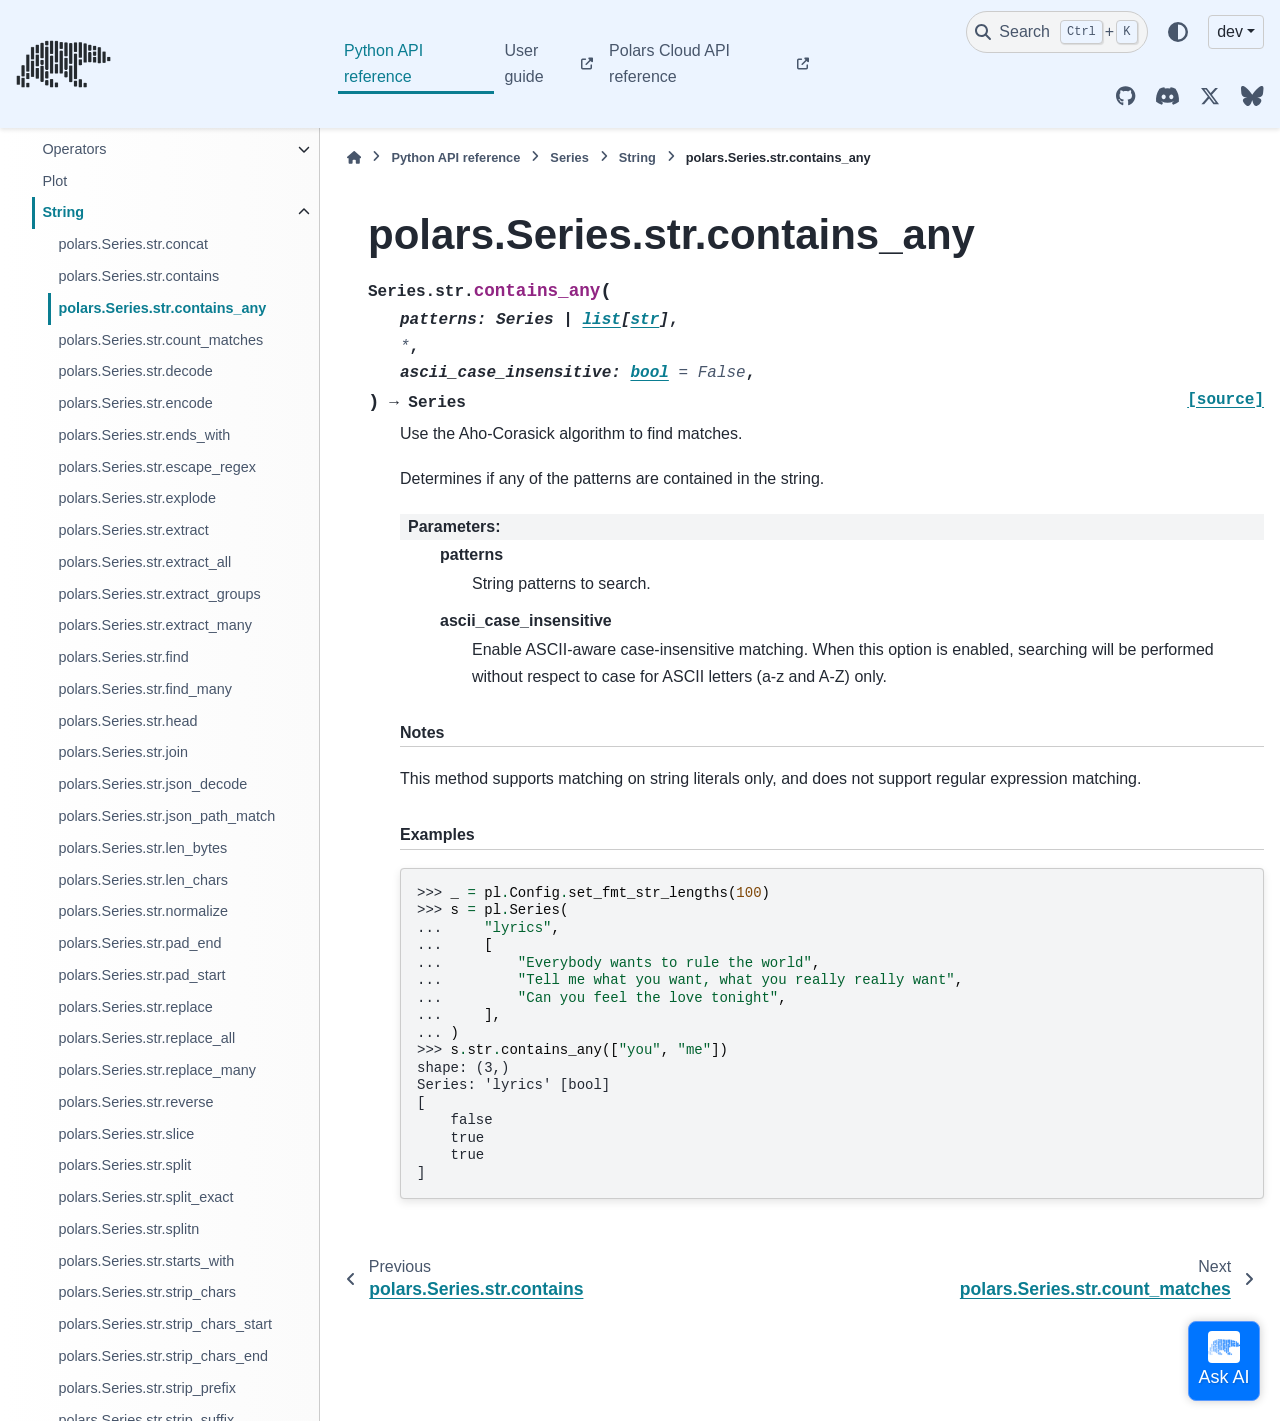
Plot (54, 181)
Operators (74, 149)
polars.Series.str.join (123, 752)
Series (569, 157)
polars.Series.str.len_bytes (142, 848)
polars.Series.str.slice (126, 1134)
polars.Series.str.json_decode (152, 784)
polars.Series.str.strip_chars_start (165, 1324)
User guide (523, 63)
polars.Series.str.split (124, 1165)
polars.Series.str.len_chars (143, 880)
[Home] (354, 157)
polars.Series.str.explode (137, 498)
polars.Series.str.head (127, 721)
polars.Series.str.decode (135, 371)
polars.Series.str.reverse (135, 1102)
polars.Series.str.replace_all (146, 1038)
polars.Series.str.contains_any (162, 308)
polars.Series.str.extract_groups (159, 594)
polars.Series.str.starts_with (146, 1261)
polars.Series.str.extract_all (144, 562)
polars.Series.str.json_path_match (166, 816)
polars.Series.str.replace (135, 1007)
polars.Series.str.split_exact (145, 1197)
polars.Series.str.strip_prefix (147, 1388)
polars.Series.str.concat (133, 244)
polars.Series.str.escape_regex (157, 467)
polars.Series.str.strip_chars (147, 1292)
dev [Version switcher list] (1230, 31)
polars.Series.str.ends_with (144, 435)
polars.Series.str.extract (133, 530)
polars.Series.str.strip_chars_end (163, 1356)
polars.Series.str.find (123, 657)
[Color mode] (1178, 32)
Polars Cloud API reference (669, 63)
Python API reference (383, 63)
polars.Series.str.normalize (143, 911)
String (63, 212)
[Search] (1057, 32)
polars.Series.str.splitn (128, 1229)
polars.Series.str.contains (138, 276)
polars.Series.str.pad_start (141, 975)
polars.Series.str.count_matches (160, 340)
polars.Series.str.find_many (145, 689)
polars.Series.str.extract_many (155, 625)
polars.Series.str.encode (135, 403)
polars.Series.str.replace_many (157, 1070)
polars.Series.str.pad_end (139, 943)
